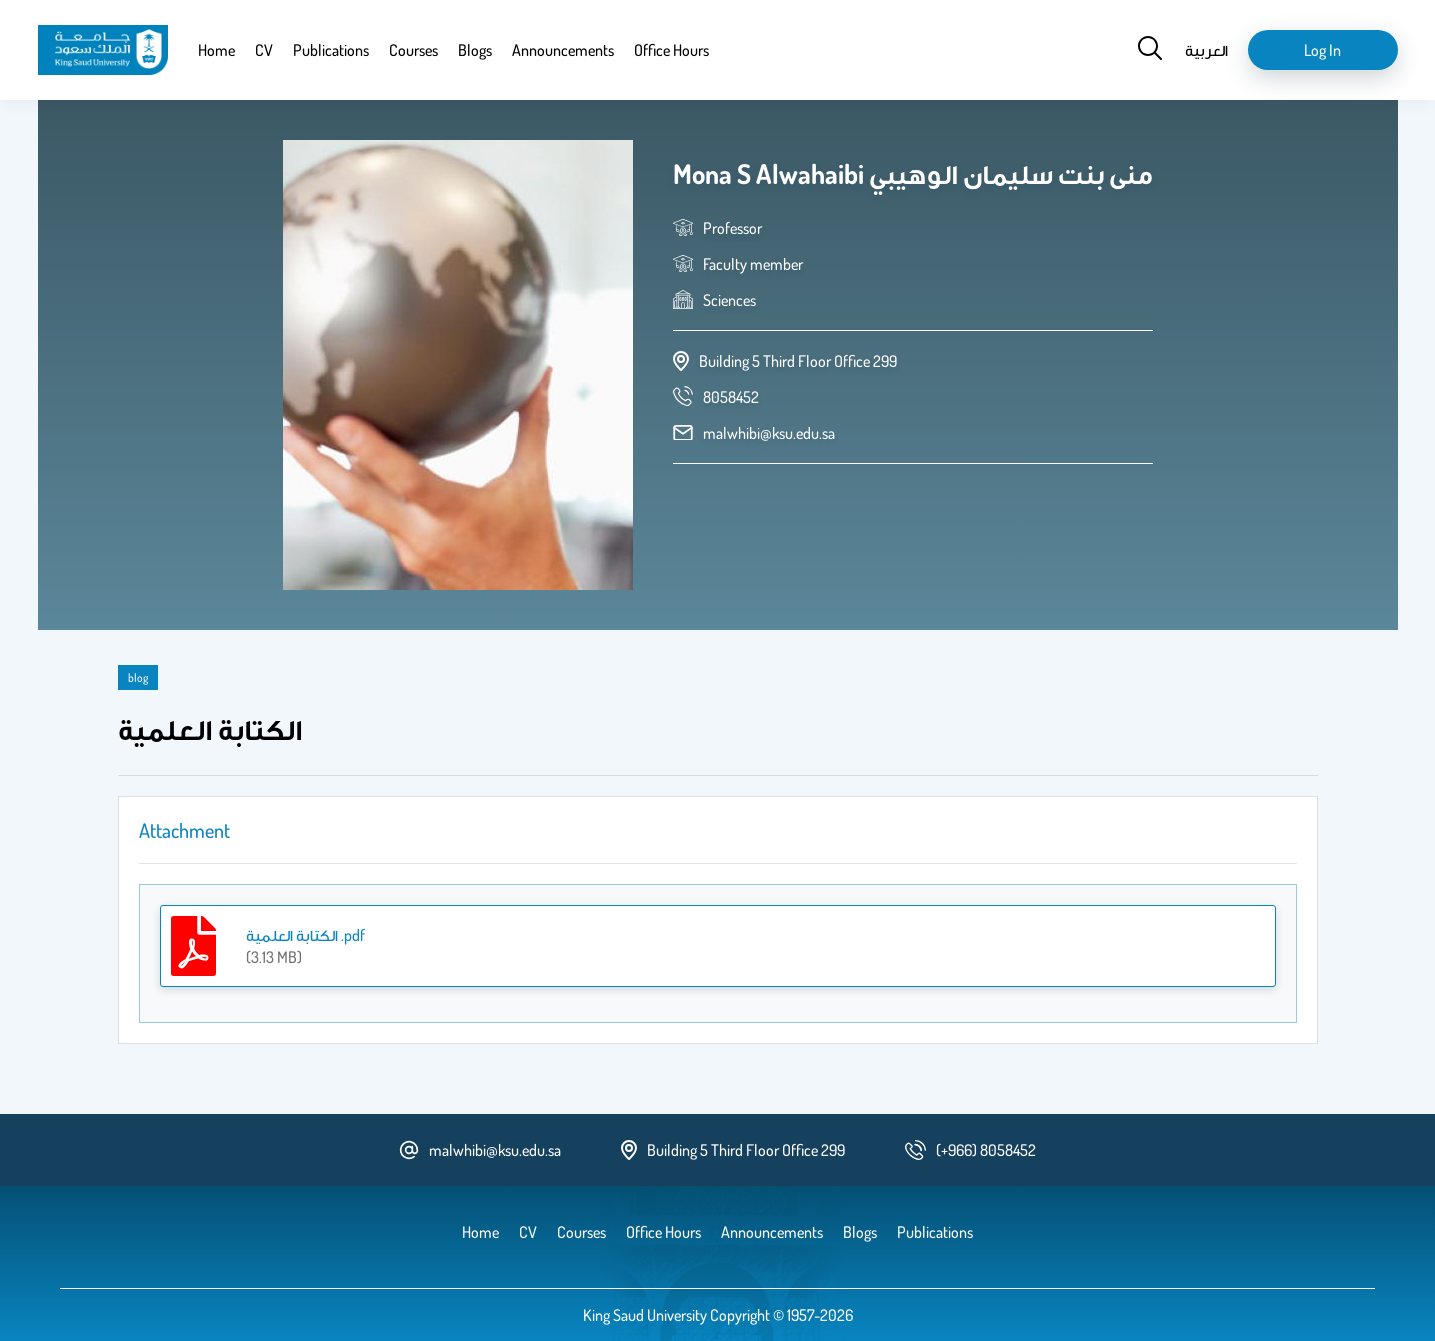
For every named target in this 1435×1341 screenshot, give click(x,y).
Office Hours (671, 50)
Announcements (563, 50)
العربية (1206, 50)
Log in (1322, 50)
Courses (413, 50)
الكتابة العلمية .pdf (305, 935)
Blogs (475, 50)
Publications (331, 50)
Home (216, 50)
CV (264, 50)
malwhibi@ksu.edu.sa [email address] (769, 433)
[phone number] (731, 397)
